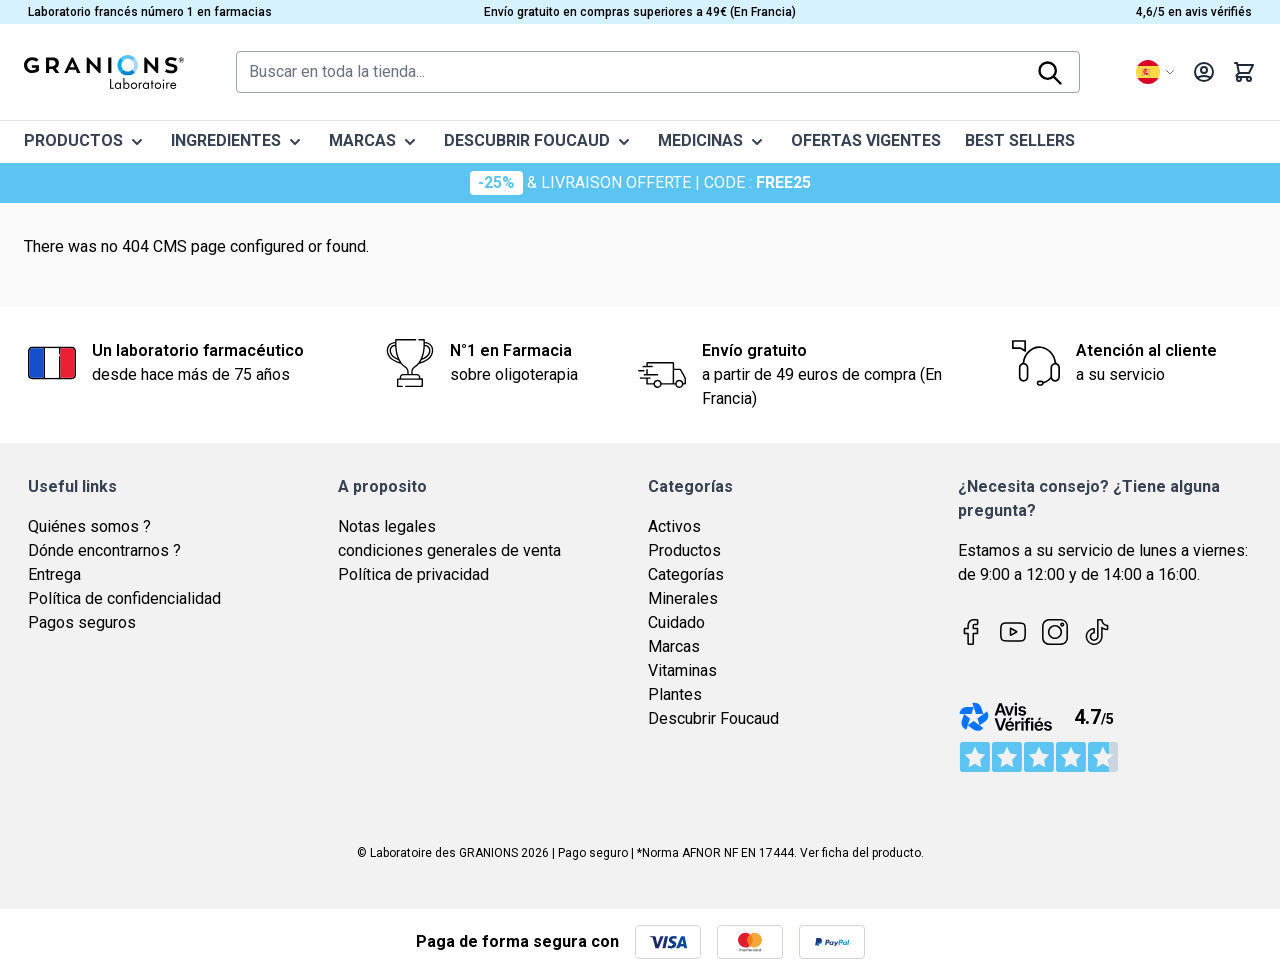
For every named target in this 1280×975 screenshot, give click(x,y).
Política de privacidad (413, 574)
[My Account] (1204, 72)
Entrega (54, 574)
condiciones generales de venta (449, 550)
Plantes (675, 694)
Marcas (674, 646)
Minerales (683, 598)
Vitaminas (682, 670)
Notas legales (387, 526)
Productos (684, 550)
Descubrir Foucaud (713, 718)
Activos (674, 526)
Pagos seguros (82, 622)
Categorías (686, 574)
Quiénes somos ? (89, 526)
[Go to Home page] (104, 72)
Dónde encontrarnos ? (104, 550)
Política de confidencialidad (124, 598)
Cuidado (676, 622)
